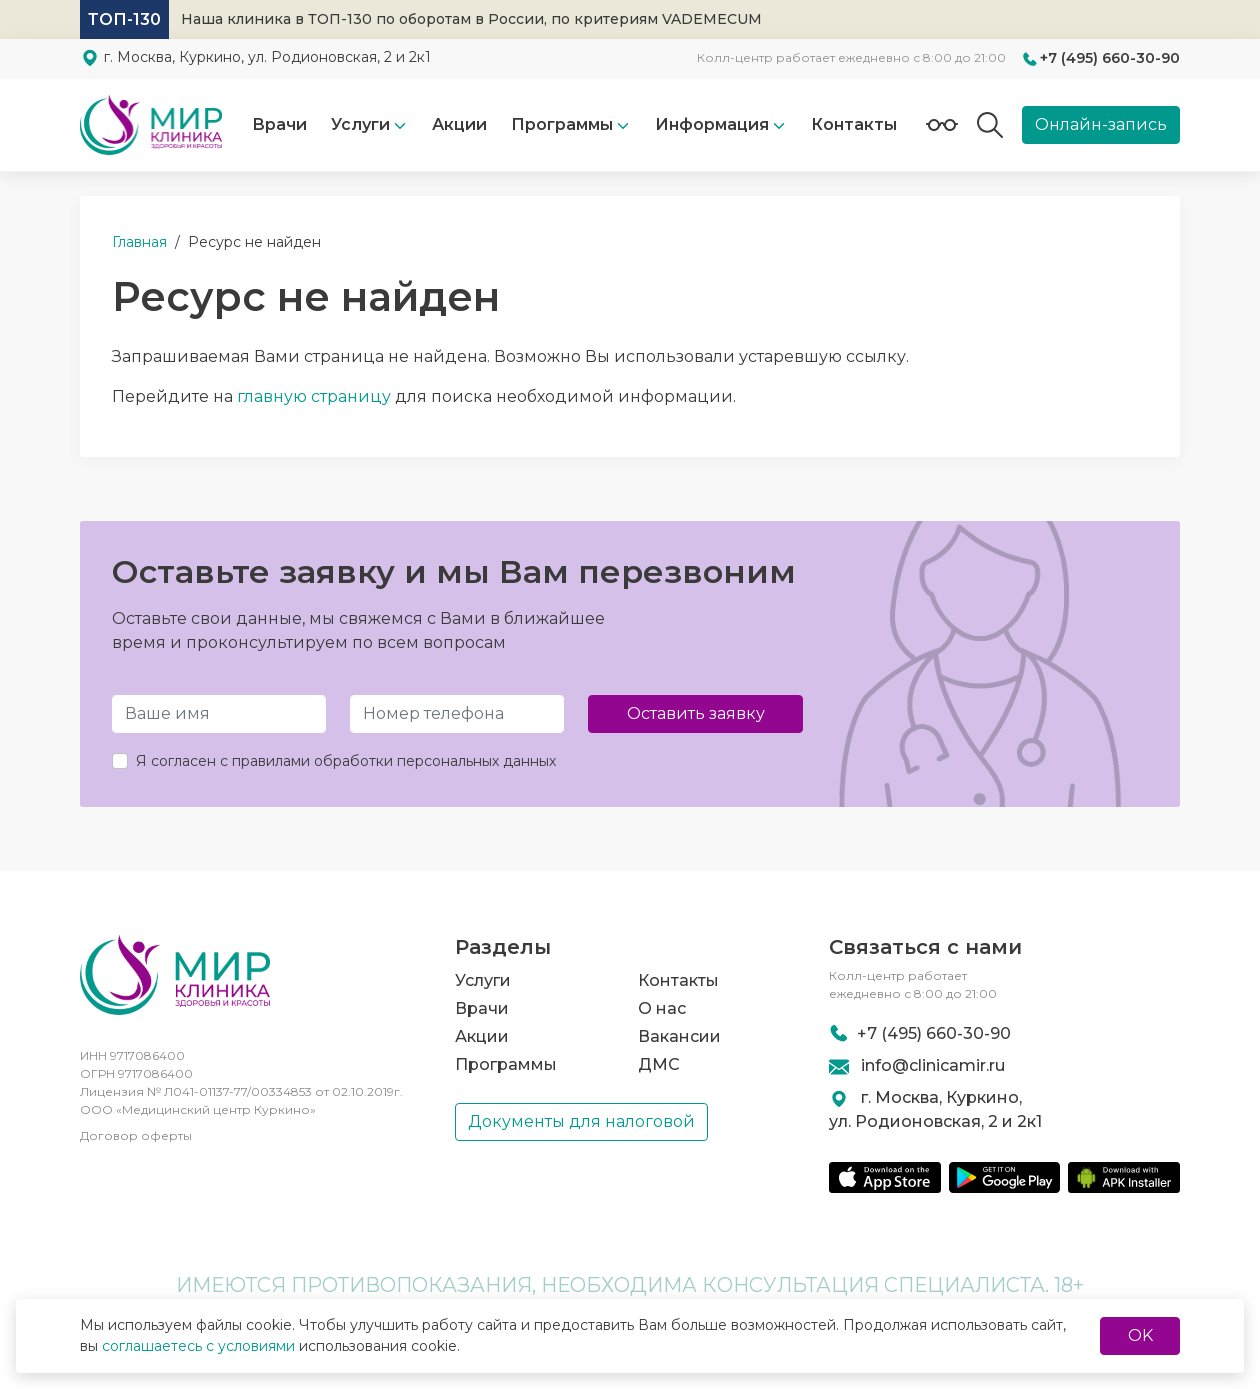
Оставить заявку (696, 713)
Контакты (854, 124)
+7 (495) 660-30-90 (1110, 58)
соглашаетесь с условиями (198, 1346)
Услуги (360, 124)
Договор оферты (136, 1135)
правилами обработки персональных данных (394, 761)
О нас (662, 1008)
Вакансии (679, 1036)
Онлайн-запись (1101, 124)
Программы (506, 1064)
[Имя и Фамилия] (219, 714)
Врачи (279, 124)
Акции (459, 124)
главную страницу (314, 396)
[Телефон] (457, 714)
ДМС (659, 1064)
